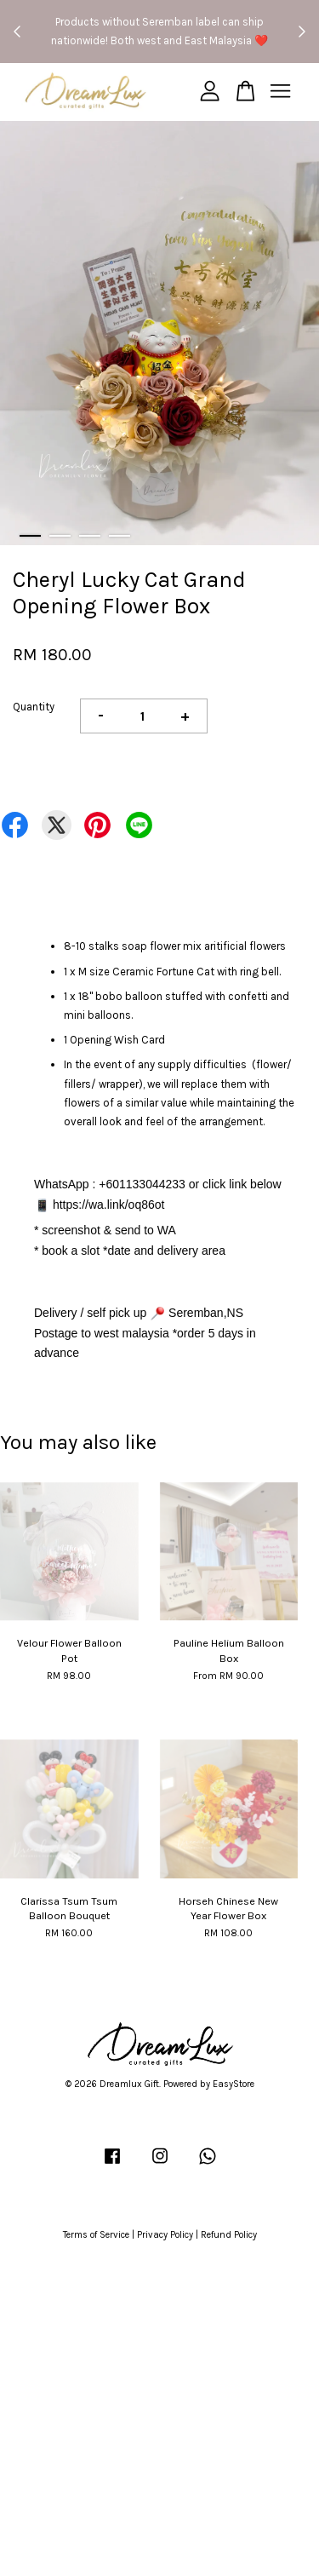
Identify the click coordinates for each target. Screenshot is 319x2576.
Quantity (33, 706)
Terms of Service (96, 2234)
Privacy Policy (165, 2234)
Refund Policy (229, 2234)
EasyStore (233, 2084)
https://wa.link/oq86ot (109, 1204)
